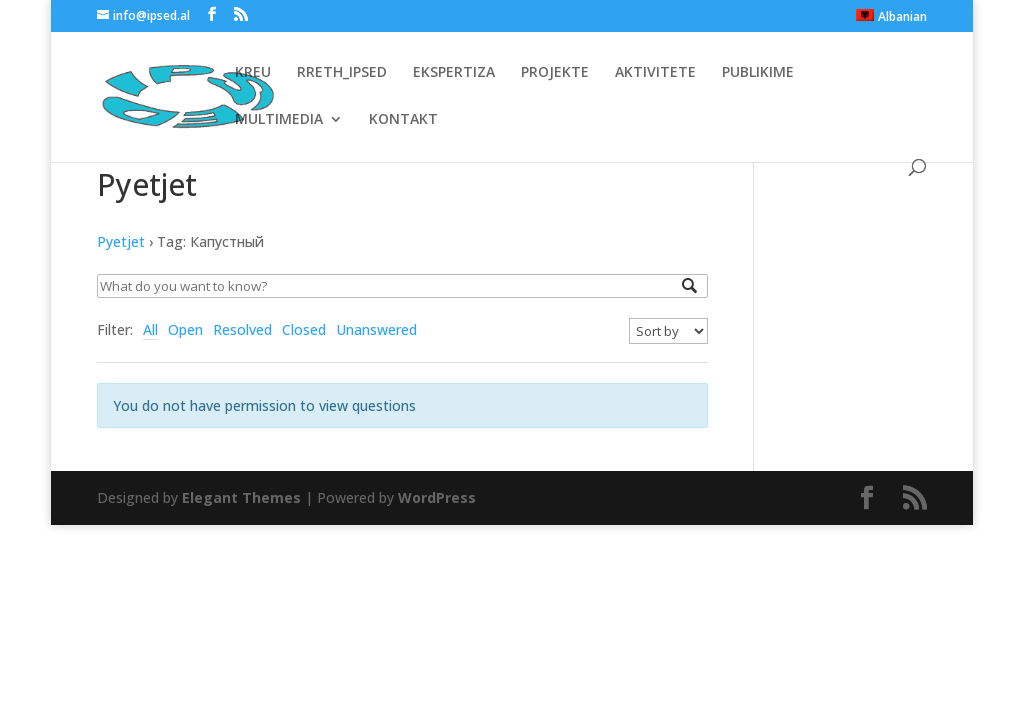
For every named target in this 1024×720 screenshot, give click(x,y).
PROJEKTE (555, 73)
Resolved (242, 329)
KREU (253, 73)
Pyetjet (121, 241)
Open (185, 329)
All (150, 329)
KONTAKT (403, 120)
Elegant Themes (241, 497)
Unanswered (376, 329)
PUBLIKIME (758, 73)
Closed (304, 329)
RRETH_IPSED (342, 73)
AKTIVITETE (655, 73)
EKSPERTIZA (454, 73)
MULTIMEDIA (279, 120)
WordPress (437, 497)
